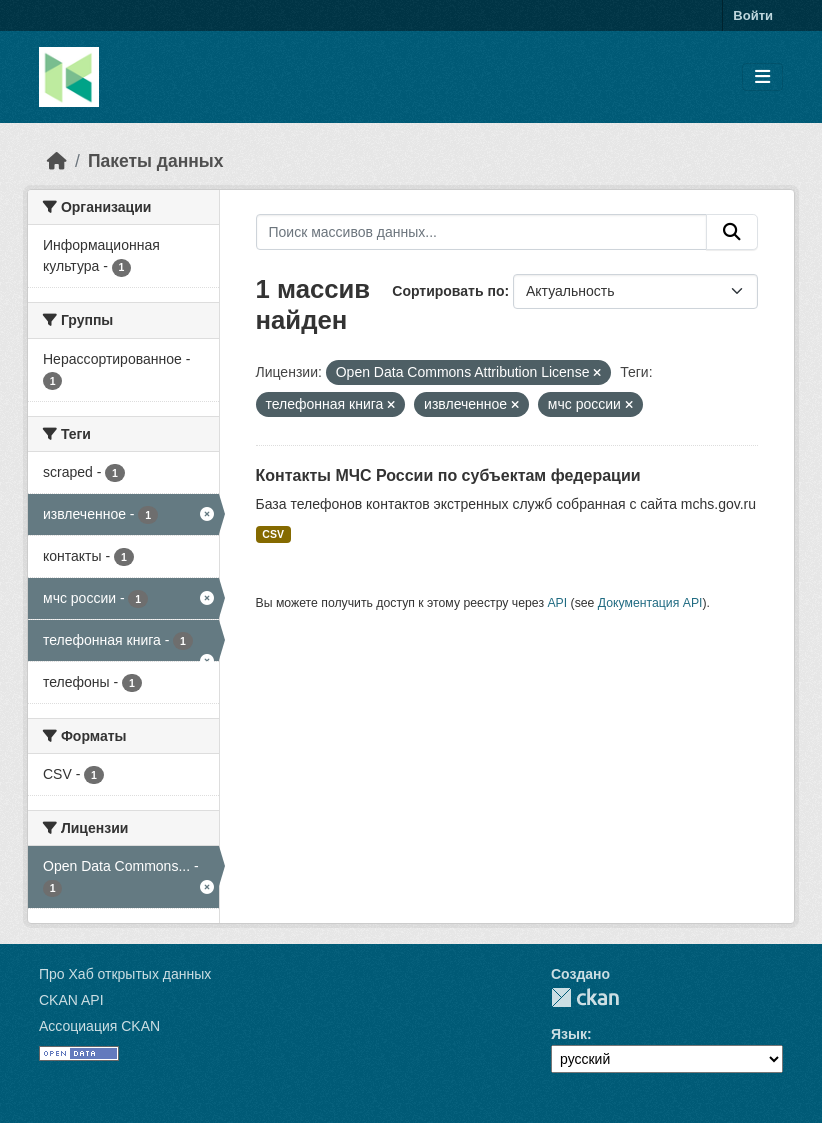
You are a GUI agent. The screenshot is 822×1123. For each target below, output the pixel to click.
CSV (273, 534)
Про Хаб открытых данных (125, 974)
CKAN (585, 997)
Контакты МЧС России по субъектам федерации (448, 475)
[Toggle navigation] (762, 77)
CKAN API (71, 1000)
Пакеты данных (156, 161)
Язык (569, 1034)
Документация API (650, 603)
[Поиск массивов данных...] (482, 232)
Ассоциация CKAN (99, 1026)
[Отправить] (732, 232)
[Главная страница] (57, 161)
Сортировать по (448, 291)
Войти (753, 15)
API (557, 603)
